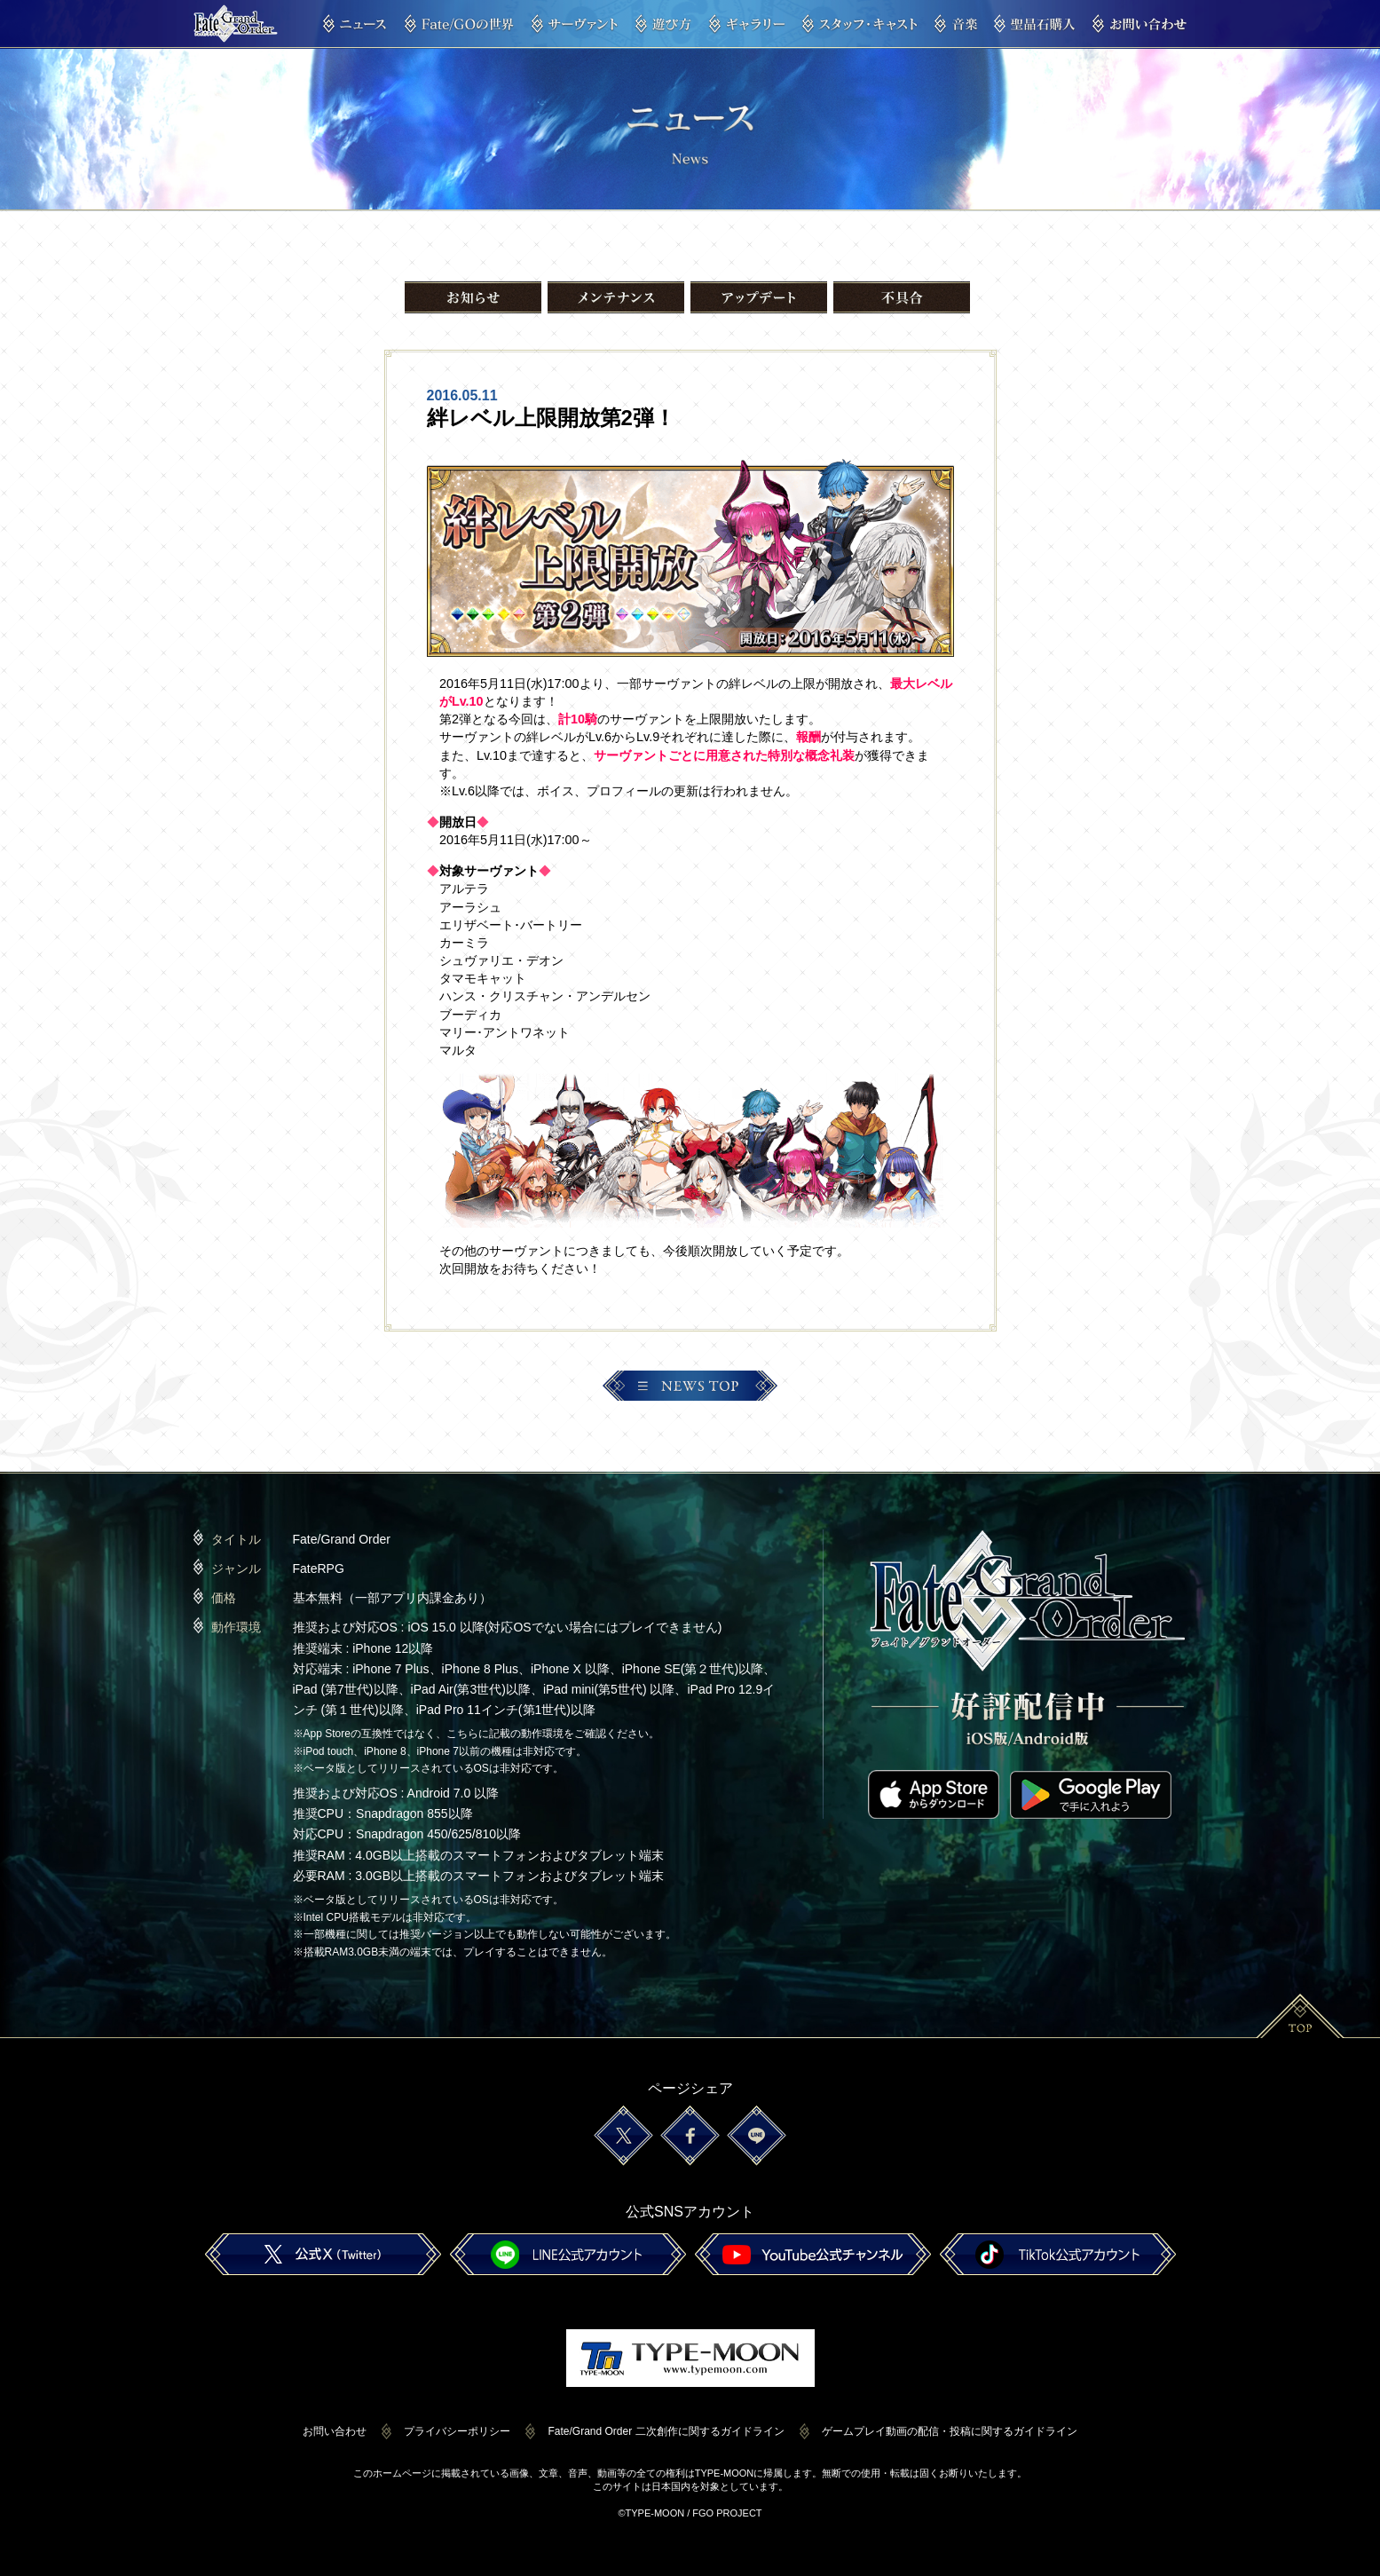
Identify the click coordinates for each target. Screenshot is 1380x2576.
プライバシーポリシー (457, 2431)
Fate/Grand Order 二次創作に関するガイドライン (666, 2431)
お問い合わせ (335, 2431)
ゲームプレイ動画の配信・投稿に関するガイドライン (949, 2431)
